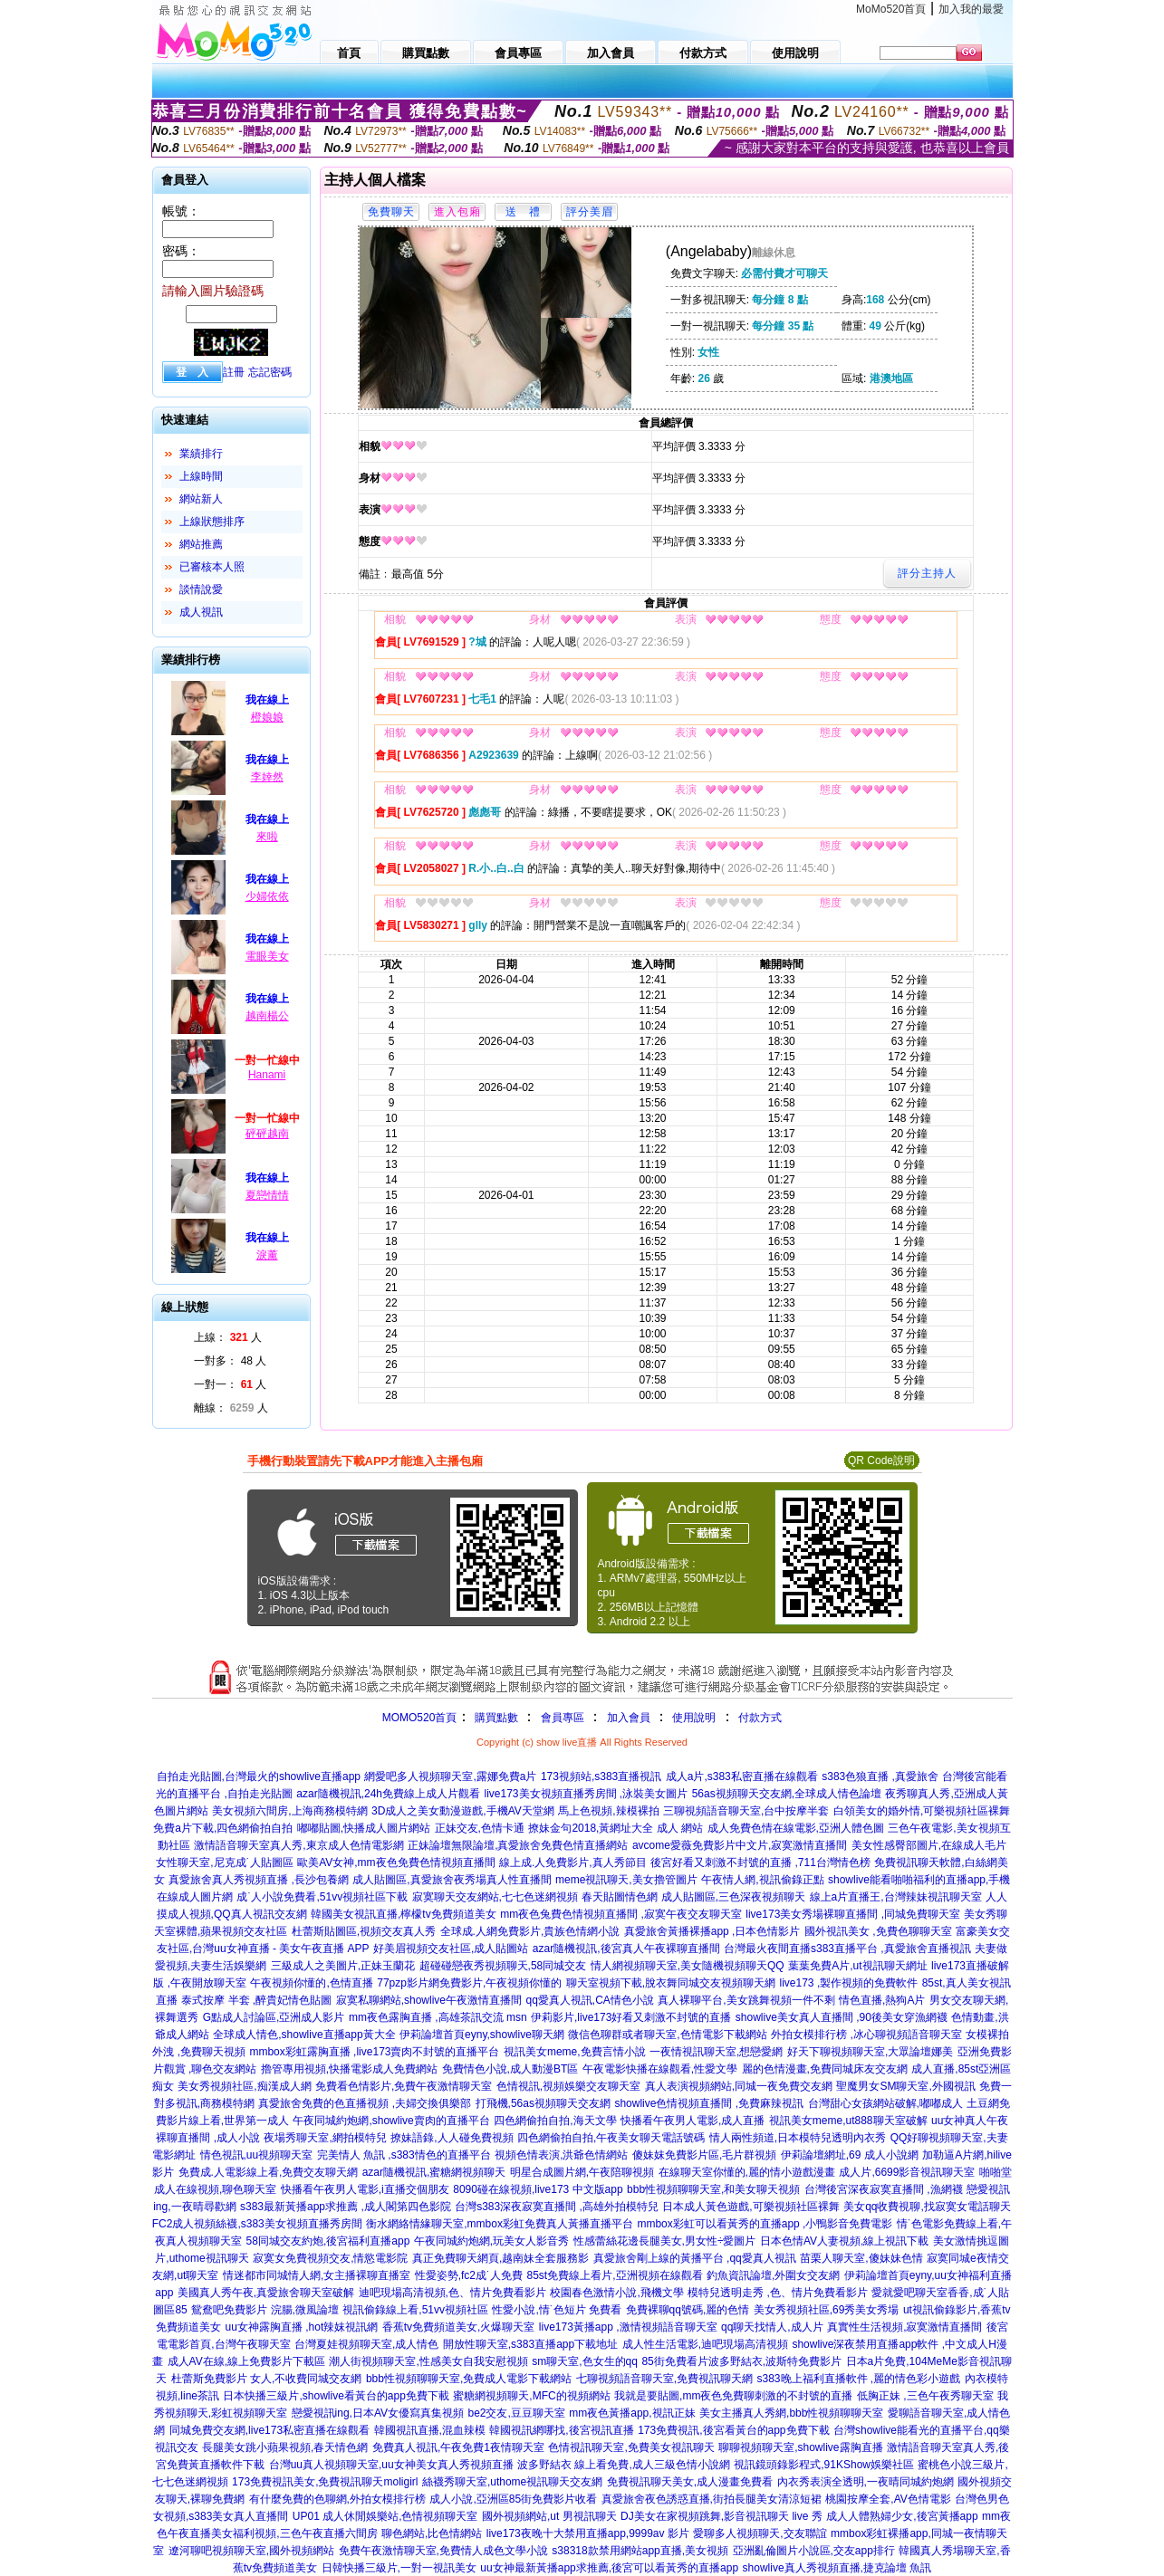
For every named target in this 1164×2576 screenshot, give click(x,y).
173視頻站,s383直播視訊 (601, 1776)
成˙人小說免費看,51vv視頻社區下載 (322, 1897)
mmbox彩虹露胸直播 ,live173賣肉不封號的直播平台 (374, 2051)
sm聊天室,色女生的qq (585, 2361)
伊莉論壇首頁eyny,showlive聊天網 (481, 2034)
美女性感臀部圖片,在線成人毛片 (928, 1845)
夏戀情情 (267, 1195)
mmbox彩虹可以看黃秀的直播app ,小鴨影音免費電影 (764, 2223)
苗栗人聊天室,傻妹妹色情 (861, 2258)
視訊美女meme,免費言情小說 (575, 2051)
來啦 (267, 836)
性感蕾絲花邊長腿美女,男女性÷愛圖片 (664, 2241)
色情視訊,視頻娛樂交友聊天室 (568, 2086)
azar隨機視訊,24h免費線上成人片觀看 (388, 1793)
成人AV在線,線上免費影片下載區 (246, 2361)
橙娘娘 (267, 717)
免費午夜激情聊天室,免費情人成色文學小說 (443, 2550)
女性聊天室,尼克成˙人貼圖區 (224, 1862)
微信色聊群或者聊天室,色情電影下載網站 (667, 2034)
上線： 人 (228, 1337)
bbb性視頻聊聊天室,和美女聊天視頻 (713, 2189)
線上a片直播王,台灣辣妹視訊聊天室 (896, 1897)
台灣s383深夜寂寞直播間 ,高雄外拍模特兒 (557, 2206)
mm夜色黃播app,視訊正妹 (632, 2413)
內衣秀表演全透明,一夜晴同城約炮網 (865, 2481)
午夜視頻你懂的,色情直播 (311, 1983)
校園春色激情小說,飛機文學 (616, 2292)
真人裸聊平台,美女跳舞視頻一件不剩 (746, 2000)
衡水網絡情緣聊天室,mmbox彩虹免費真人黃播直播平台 (499, 2223)
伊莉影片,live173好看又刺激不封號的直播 (631, 2017)
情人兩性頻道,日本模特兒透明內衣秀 (797, 2137)
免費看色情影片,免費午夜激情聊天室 (403, 2086)
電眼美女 (267, 956)
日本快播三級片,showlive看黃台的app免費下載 (335, 2395)
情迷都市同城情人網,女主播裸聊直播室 (316, 2275)
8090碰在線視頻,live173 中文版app (537, 2189)
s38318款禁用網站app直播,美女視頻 (640, 2550)
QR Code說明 (881, 1460)
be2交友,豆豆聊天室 (515, 2413)
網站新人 (201, 499)
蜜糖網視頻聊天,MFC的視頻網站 (531, 2395)
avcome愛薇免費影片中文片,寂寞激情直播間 (739, 1845)
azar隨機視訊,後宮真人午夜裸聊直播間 (626, 1948)
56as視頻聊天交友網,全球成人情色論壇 (786, 1793)
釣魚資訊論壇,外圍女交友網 (773, 2275)
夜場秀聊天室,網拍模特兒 (325, 2137)
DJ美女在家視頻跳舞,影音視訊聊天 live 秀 (721, 2516)
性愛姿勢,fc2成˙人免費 (469, 2275)
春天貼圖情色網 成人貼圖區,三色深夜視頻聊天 (693, 1897)
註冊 (234, 372)
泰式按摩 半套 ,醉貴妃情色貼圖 (256, 2000)
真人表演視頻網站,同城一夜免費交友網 (738, 2086)
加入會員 (628, 1717)
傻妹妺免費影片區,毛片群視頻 (704, 2155)
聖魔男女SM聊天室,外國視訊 (905, 2086)
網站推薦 (201, 544)
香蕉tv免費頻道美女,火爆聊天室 (458, 2327)
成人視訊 (201, 612)
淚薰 (267, 1255)
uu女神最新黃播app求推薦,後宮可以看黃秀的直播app (609, 2568)
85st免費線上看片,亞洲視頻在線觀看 (614, 2275)
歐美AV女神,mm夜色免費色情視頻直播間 (396, 1862)
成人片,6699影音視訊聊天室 (907, 2172)
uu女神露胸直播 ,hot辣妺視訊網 (302, 2327)
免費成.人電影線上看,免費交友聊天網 (268, 2172)
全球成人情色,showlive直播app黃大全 (304, 2034)
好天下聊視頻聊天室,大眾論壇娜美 (870, 2051)
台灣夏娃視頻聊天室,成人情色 (366, 2344)
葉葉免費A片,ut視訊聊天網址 (857, 1965)
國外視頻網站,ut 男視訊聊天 (549, 2516)
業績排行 (201, 453)
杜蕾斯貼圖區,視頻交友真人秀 (364, 1931)
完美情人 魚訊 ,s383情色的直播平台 (404, 2155)
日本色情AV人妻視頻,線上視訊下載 (844, 2241)
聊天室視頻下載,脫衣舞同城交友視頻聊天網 (670, 1983)
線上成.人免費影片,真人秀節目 (573, 1862)
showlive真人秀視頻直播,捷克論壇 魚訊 (837, 2568)
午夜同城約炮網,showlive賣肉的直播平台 (391, 2120)
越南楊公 (267, 1016)
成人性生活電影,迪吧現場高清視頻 (705, 2344)
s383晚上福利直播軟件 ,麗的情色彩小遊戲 (859, 2378)
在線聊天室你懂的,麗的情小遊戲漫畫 (747, 2172)
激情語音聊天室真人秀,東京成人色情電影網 (298, 1845)
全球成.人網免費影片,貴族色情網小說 (530, 1931)
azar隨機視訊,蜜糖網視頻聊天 (434, 2172)
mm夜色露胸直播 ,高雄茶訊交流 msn (438, 2017)
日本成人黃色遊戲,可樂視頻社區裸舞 (750, 2206)
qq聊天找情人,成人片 (772, 2327)
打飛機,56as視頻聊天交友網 (543, 2103)
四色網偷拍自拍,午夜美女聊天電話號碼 (611, 2137)
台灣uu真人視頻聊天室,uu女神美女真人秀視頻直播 (391, 2464)
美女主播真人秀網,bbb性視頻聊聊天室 (791, 2413)
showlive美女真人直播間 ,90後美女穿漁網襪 (842, 2017)
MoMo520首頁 (891, 9)
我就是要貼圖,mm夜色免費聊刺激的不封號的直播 (733, 2395)
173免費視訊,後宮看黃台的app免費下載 (733, 2430)
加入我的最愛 (971, 9)
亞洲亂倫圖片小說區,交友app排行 (814, 2550)
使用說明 (694, 1717)
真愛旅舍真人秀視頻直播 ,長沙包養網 (258, 1879)
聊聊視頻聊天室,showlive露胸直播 (800, 2447)
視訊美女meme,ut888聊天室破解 (848, 2120)
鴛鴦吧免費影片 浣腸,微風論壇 (265, 2309)
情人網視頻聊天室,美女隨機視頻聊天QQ (687, 1965)
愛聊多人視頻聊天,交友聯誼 (759, 2533)
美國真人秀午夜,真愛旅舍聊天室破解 (266, 2292)
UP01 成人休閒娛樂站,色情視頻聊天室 (385, 2516)
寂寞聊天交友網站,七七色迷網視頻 (495, 1897)
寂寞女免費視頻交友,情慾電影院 (330, 2258)
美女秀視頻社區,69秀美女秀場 (826, 2309)
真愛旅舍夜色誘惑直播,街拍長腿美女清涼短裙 (711, 2499)
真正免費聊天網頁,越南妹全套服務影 (500, 2258)
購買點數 (494, 1717)
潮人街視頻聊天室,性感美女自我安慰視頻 (428, 2361)
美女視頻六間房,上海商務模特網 (289, 1811)
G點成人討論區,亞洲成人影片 (274, 2017)
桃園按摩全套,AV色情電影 (887, 2499)
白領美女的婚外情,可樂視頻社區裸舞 (921, 1811)
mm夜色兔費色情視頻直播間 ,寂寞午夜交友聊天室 (621, 1914)
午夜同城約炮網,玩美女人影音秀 (491, 2241)
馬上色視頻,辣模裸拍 (608, 1811)
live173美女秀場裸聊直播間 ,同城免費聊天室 (853, 1914)
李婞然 (267, 777)
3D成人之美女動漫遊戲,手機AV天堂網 (462, 1811)
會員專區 (562, 1717)
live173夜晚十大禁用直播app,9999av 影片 (587, 2533)
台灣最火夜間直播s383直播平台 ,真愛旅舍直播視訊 (847, 1948)
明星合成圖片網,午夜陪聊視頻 (582, 2172)
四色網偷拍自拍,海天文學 (555, 2120)
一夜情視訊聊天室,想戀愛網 (716, 2051)
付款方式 (760, 1717)
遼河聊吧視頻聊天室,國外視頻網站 (251, 2550)
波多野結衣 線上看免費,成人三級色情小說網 (623, 2464)
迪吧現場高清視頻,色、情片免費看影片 (452, 2292)
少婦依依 (267, 896)
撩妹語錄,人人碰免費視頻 (451, 2137)
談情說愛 (201, 589)
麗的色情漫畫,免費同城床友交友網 (825, 2069)
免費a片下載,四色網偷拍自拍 (223, 1828)
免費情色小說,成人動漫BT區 (510, 2069)
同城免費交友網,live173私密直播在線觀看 (269, 2430)
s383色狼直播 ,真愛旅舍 (880, 1776)
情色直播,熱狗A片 (882, 2000)
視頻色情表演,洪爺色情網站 (561, 2155)
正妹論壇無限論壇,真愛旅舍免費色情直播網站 (518, 1845)
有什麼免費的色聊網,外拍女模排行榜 (337, 2499)
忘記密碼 (270, 372)
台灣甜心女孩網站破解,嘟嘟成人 (885, 2103)
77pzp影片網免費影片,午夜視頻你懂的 (469, 1983)
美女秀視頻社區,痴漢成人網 (244, 2086)
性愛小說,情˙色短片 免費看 (556, 2309)
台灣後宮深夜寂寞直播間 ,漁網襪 (883, 2189)
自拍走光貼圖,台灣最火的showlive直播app (259, 1776)
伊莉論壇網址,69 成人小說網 (850, 2155)
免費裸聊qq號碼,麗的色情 (688, 2309)
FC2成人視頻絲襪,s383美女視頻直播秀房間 (257, 2223)
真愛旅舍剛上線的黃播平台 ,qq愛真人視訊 (694, 2258)
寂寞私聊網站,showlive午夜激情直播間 (429, 2000)
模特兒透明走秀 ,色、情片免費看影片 (778, 2292)
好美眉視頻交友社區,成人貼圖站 (450, 1948)
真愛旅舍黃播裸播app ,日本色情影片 (712, 1931)
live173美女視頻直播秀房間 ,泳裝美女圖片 (586, 1793)
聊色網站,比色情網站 (431, 2533)
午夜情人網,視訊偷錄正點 (762, 1879)
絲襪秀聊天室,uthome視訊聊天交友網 (512, 2481)
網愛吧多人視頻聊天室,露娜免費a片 (450, 1776)
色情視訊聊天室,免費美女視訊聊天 (631, 2447)
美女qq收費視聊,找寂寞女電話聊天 (927, 2206)
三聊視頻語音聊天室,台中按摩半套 (746, 1811)
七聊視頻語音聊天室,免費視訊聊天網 (664, 2378)
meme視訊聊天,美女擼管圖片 (626, 1879)
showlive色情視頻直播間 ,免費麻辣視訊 (708, 2103)
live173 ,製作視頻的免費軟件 (849, 1983)
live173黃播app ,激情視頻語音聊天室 (628, 2327)
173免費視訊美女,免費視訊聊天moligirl (325, 2481)
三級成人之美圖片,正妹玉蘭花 (343, 1965)
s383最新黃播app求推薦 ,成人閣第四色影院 (345, 2206)
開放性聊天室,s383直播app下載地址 (530, 2344)
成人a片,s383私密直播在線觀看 (742, 1776)
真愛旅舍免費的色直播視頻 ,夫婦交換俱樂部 (364, 2103)
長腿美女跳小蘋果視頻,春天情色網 (285, 2447)
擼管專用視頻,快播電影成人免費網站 (349, 2069)
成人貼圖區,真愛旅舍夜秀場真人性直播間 (451, 1879)
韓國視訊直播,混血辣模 (430, 2430)
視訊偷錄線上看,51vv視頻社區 (415, 2309)
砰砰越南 (267, 1133)
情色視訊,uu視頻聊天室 (256, 2155)
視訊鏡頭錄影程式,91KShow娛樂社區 (824, 2464)
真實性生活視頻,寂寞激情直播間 (904, 2327)
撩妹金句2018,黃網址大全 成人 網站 (615, 1828)
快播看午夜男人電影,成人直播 (692, 2120)
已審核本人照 (212, 566)
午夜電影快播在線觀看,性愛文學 (659, 2069)
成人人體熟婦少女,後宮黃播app (901, 2516)
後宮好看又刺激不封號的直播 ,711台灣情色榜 (760, 1862)
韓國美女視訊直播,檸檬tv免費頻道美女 (403, 1914)
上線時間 (201, 476)
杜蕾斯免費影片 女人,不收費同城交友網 (266, 2378)
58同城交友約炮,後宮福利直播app (328, 2241)
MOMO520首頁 (419, 1717)
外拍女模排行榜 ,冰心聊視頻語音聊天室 (866, 2034)
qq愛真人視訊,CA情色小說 (589, 2000)
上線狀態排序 (212, 521)
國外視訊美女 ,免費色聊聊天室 (878, 1931)
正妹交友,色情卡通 (479, 1828)
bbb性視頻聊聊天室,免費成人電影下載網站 (469, 2378)
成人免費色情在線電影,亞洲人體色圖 (795, 1828)
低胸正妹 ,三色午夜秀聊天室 (925, 2395)
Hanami (266, 1074)
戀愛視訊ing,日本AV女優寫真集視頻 (378, 2413)
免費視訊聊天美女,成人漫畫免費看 (690, 2481)
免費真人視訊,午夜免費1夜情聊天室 (458, 2447)
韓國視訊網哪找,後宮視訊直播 (561, 2430)
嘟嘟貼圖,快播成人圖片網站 (363, 1828)
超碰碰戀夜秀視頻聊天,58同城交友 (503, 1965)
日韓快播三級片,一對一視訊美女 (399, 2568)
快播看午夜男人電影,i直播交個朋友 (365, 2189)
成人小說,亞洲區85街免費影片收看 (513, 2499)
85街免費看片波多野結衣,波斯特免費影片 (741, 2361)
